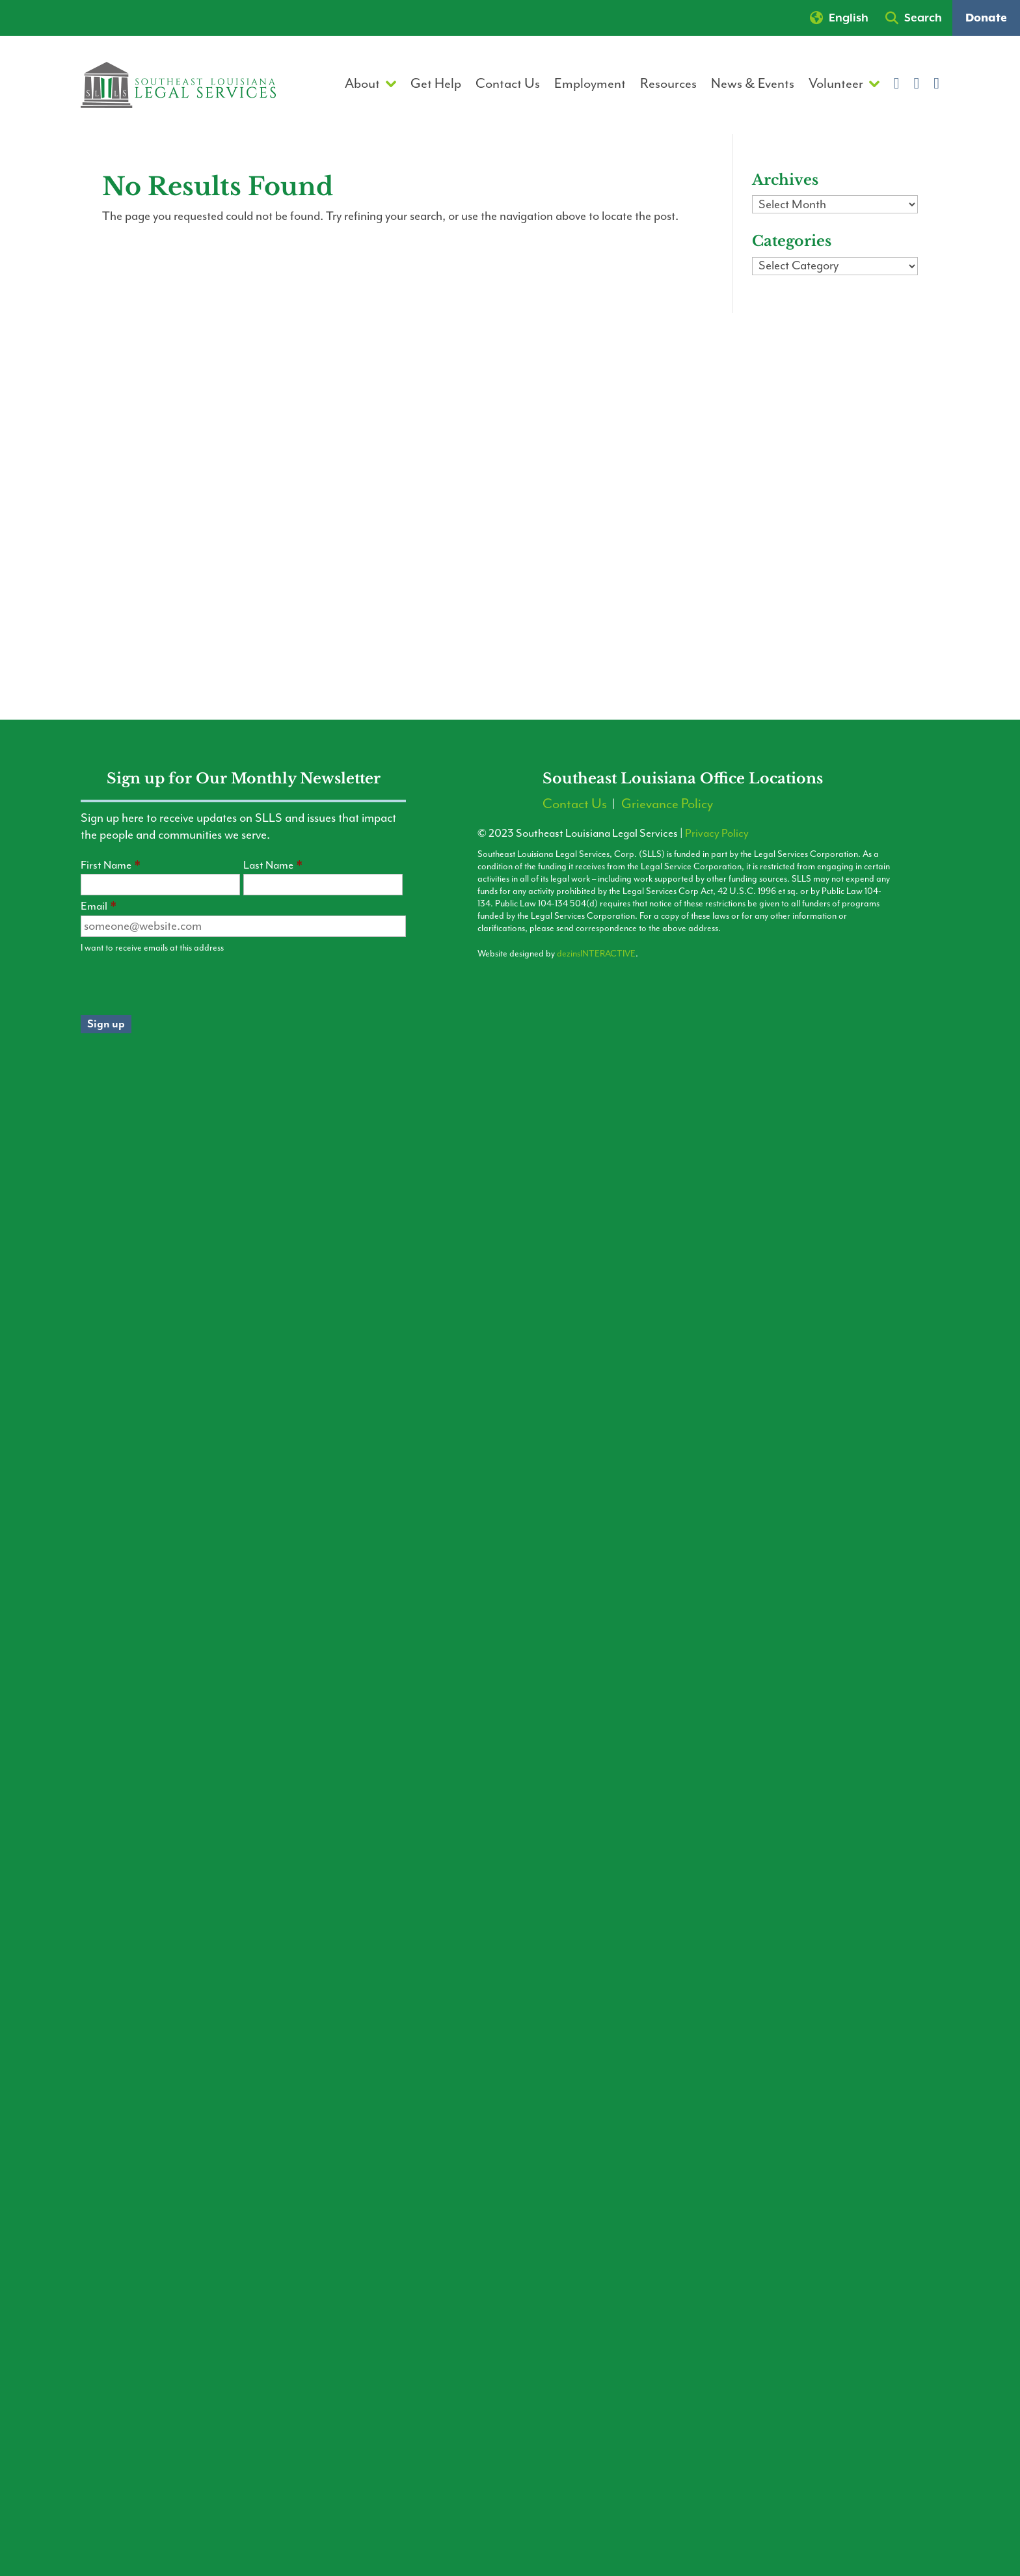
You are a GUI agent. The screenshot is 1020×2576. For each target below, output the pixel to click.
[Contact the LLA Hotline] (800, 2436)
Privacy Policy (717, 833)
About (362, 85)
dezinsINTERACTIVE (596, 954)
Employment (590, 85)
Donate (986, 18)
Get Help (435, 85)
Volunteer (836, 85)
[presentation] (179, 984)
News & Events (752, 85)
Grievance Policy (667, 806)
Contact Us (508, 85)
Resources (668, 85)
